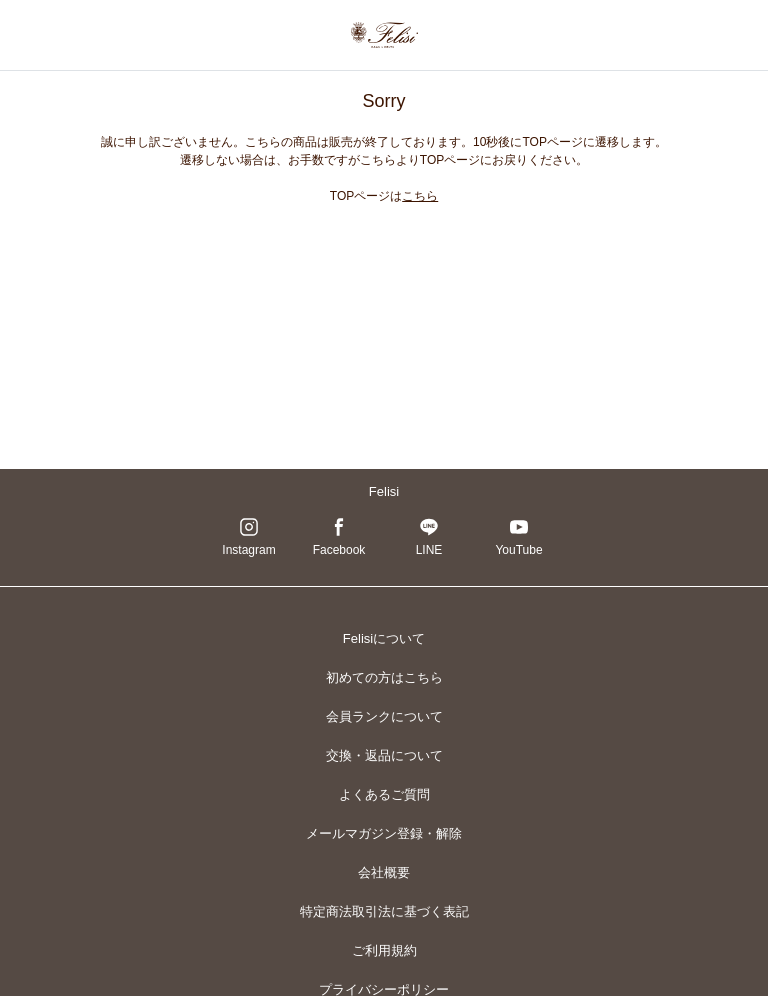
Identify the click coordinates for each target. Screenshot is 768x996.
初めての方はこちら (384, 677)
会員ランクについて (384, 716)
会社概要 (384, 872)
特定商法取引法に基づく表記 (384, 911)
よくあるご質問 (384, 794)
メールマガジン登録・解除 (384, 833)
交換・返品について (384, 755)
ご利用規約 (384, 950)
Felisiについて (384, 638)
